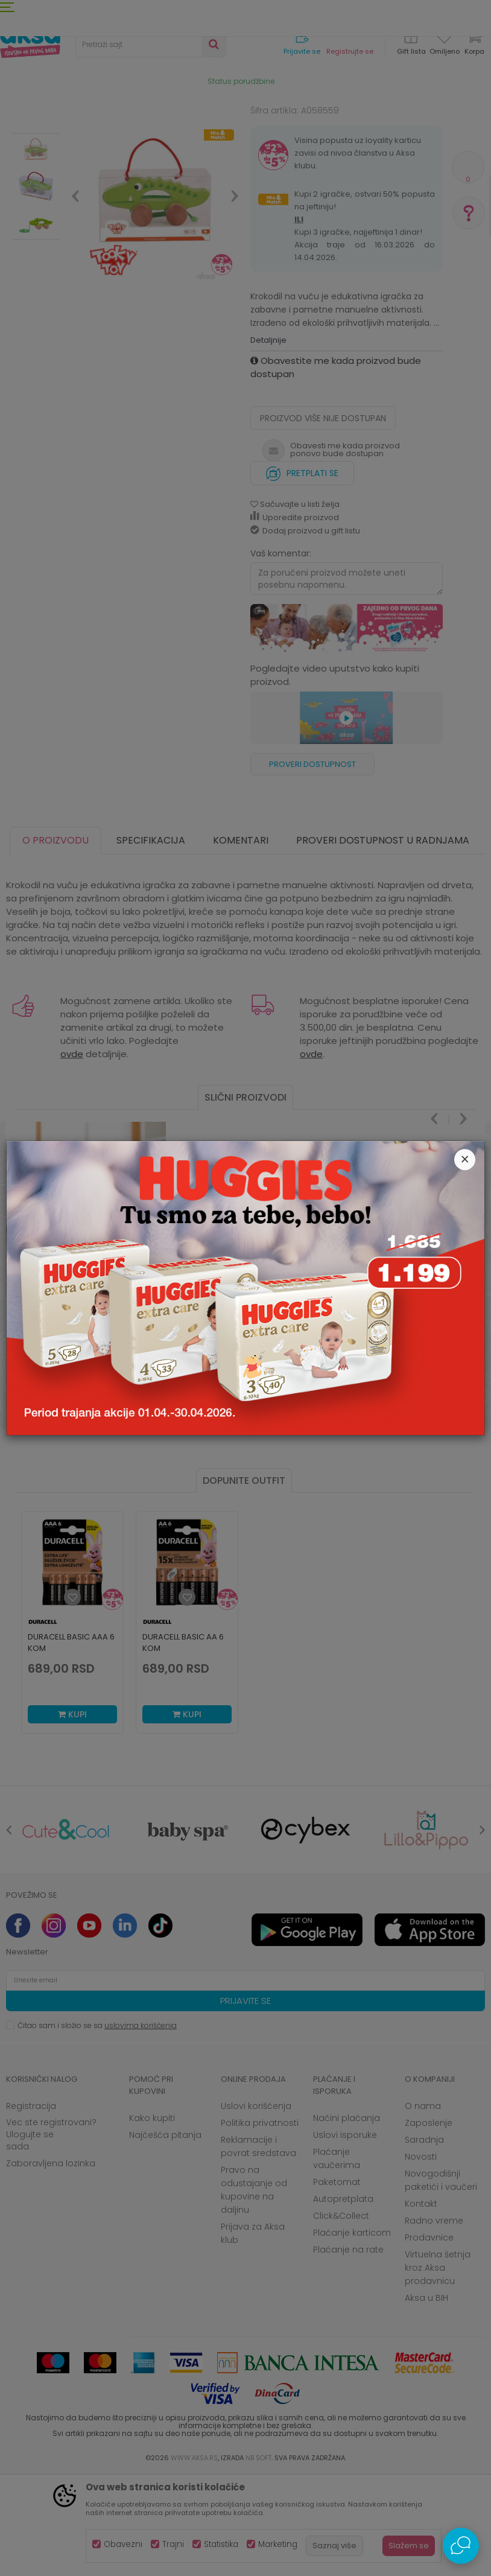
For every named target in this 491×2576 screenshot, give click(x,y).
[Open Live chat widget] (461, 2546)
